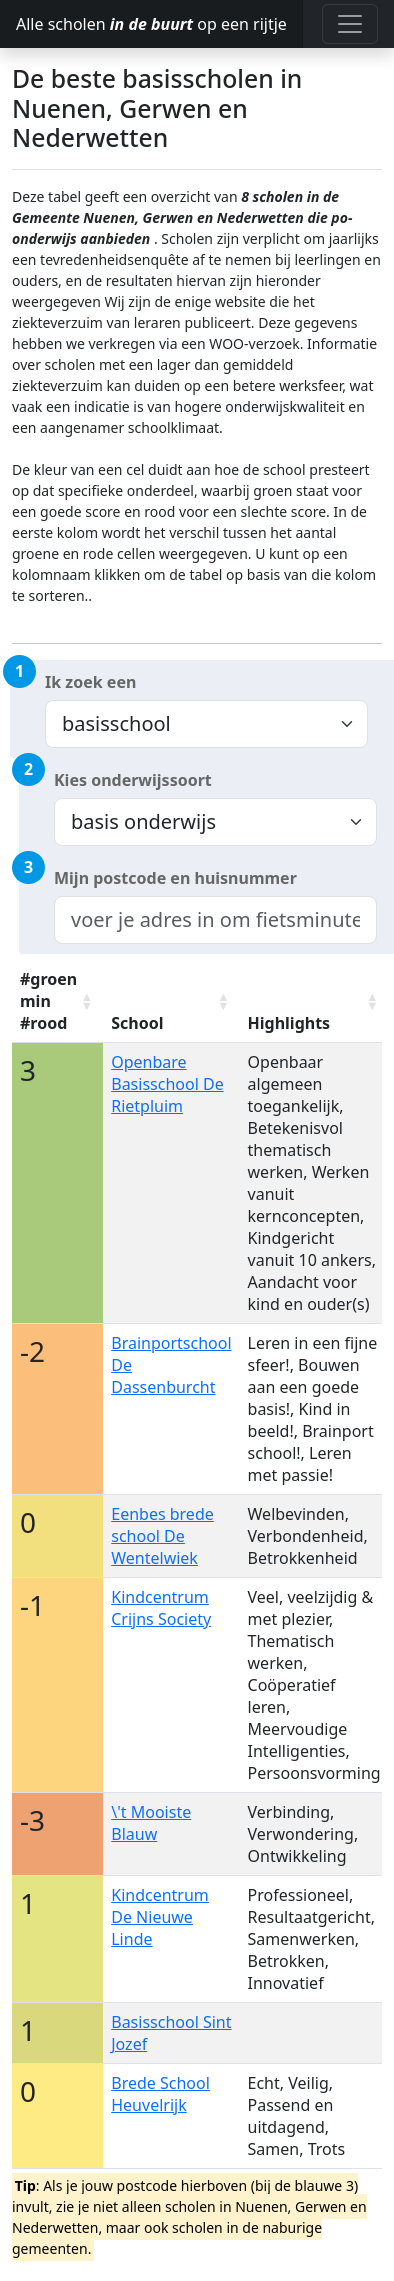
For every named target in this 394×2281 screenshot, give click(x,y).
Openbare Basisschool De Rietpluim (167, 1084)
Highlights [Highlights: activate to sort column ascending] (289, 1023)
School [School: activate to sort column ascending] (137, 1023)
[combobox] (215, 920)
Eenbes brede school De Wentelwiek (162, 1536)
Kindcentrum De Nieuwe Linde (160, 1917)
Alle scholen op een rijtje (151, 24)
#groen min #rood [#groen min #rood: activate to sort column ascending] (48, 1001)
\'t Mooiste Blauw (151, 1823)
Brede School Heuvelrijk (160, 2094)
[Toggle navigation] (350, 24)
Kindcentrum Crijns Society (161, 1608)
